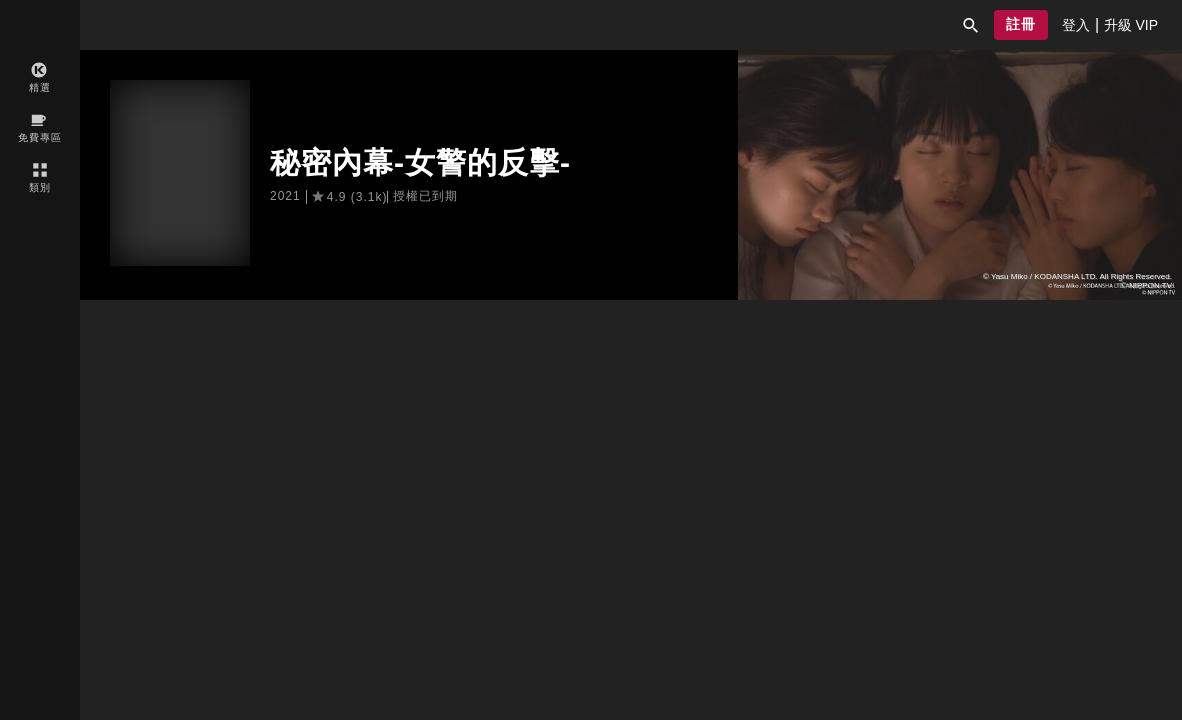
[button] (971, 25)
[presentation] (1076, 25)
